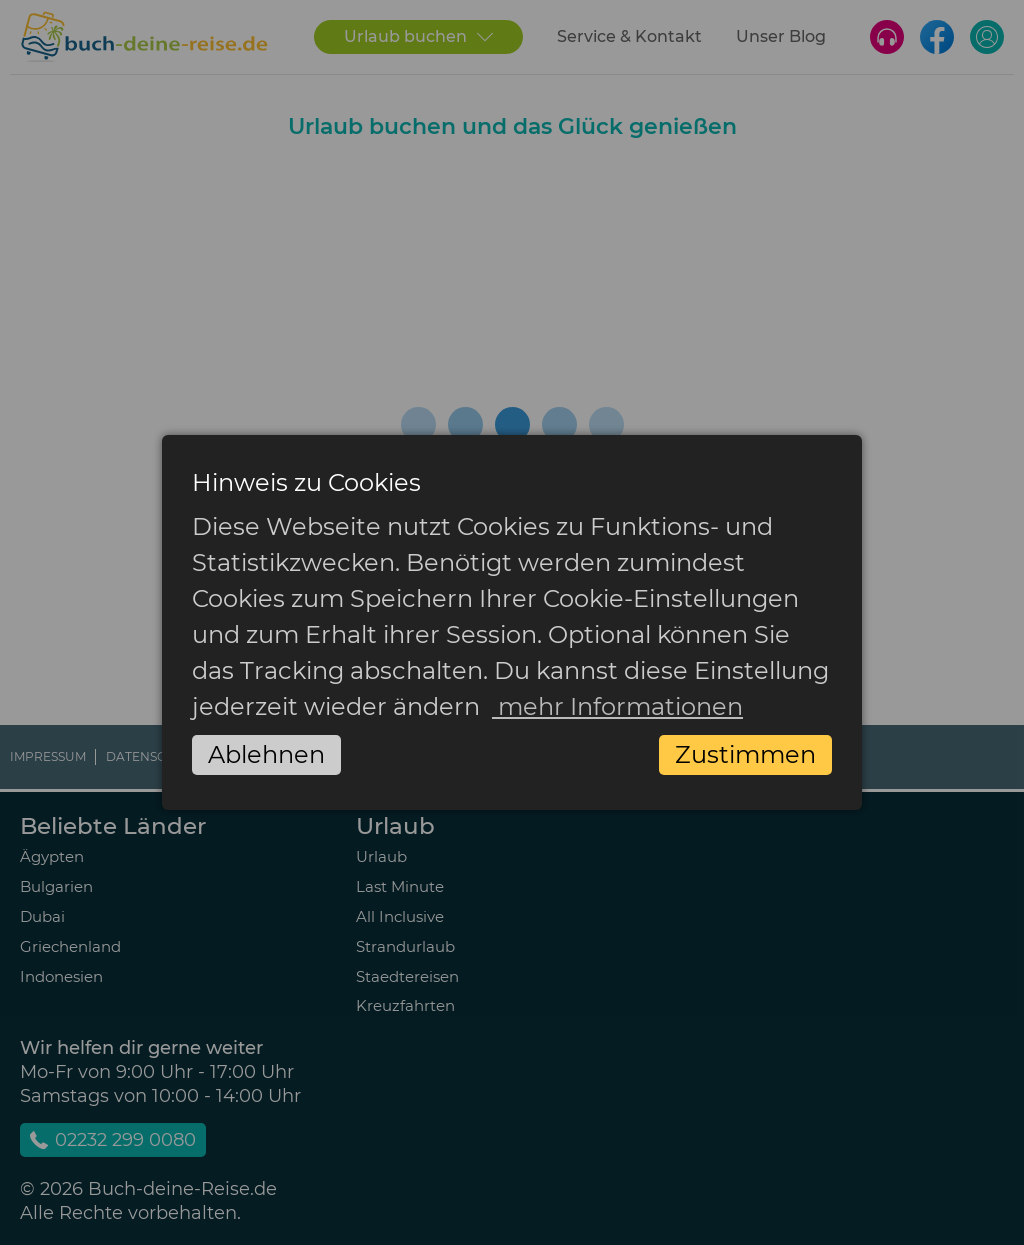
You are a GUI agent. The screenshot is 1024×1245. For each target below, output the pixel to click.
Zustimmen (745, 754)
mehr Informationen (617, 706)
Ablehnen (266, 754)
